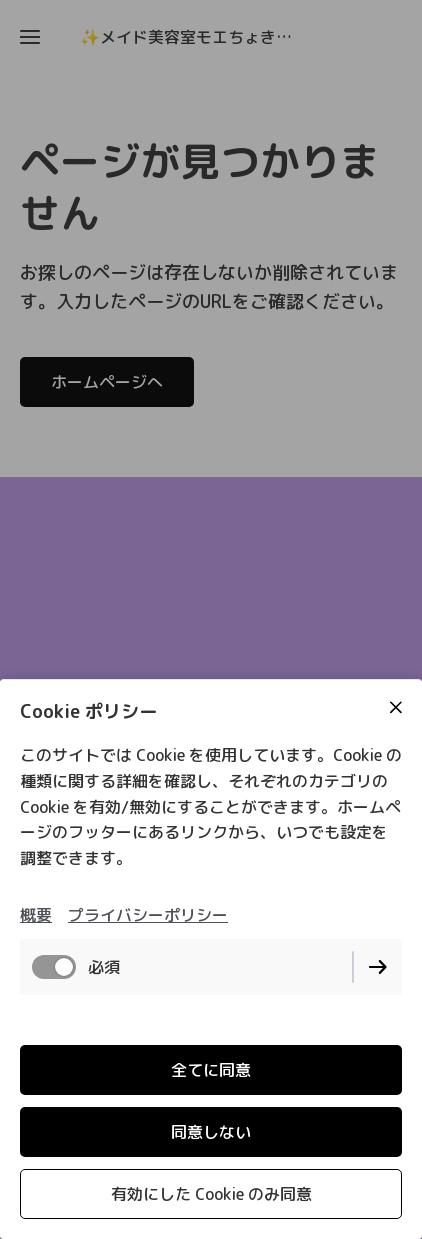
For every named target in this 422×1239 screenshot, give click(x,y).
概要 (36, 915)
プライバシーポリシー (148, 915)
